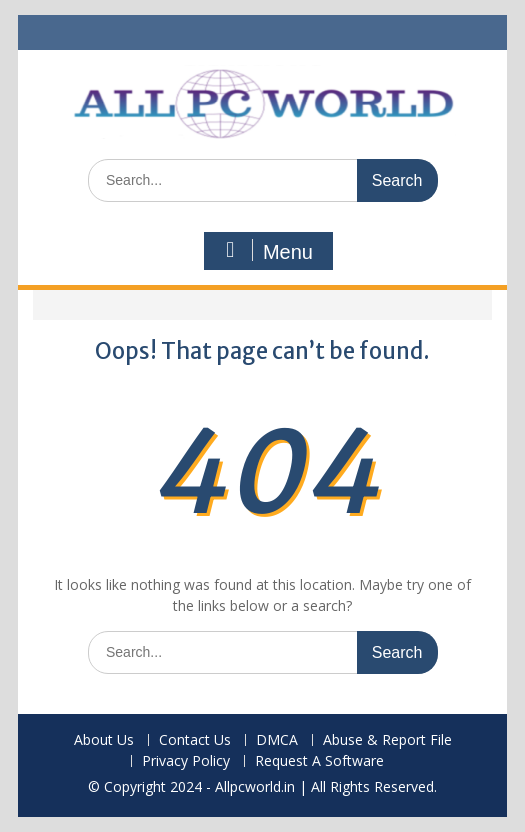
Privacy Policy (186, 761)
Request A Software (319, 761)
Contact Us (195, 740)
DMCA (277, 740)
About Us (104, 740)
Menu (266, 251)
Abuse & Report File (387, 740)
